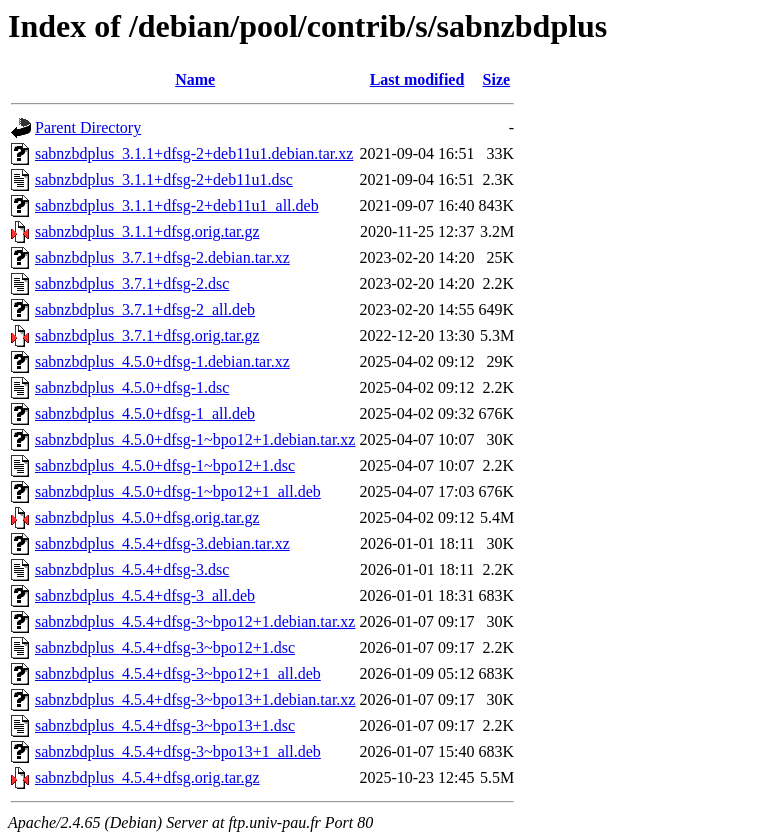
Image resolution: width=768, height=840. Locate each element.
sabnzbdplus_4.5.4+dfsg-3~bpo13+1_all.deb (178, 751)
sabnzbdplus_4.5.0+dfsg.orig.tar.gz (147, 517)
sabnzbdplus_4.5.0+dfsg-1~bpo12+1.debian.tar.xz (195, 439)
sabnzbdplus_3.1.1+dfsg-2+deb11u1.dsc (164, 179)
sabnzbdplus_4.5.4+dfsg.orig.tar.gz (147, 777)
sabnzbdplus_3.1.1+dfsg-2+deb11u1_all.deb (177, 205)
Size (497, 79)
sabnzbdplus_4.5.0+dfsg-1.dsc (132, 387)
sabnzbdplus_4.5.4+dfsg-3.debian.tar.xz (162, 543)
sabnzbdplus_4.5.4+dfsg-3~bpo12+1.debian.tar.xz (195, 621)
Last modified (417, 79)
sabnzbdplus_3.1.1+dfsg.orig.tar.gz (147, 231)
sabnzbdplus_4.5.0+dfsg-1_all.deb (145, 413)
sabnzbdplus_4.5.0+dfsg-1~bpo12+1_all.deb (178, 491)
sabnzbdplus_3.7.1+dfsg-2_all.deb (145, 309)
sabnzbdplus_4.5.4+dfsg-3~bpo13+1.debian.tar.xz (195, 699)
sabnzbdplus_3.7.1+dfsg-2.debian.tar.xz (162, 257)
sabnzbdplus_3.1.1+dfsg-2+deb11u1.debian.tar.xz (194, 153)
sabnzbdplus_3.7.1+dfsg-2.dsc (132, 283)
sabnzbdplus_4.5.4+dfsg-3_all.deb (145, 595)
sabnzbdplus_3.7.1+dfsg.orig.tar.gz (147, 335)
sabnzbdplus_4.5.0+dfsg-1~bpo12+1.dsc (165, 465)
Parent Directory (88, 127)
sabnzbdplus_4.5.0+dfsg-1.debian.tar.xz (162, 361)
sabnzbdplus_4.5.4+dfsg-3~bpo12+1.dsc (165, 647)
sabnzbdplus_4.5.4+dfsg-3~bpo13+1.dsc (165, 725)
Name (195, 79)
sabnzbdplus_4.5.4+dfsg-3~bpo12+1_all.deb (178, 673)
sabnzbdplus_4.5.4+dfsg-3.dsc (132, 569)
